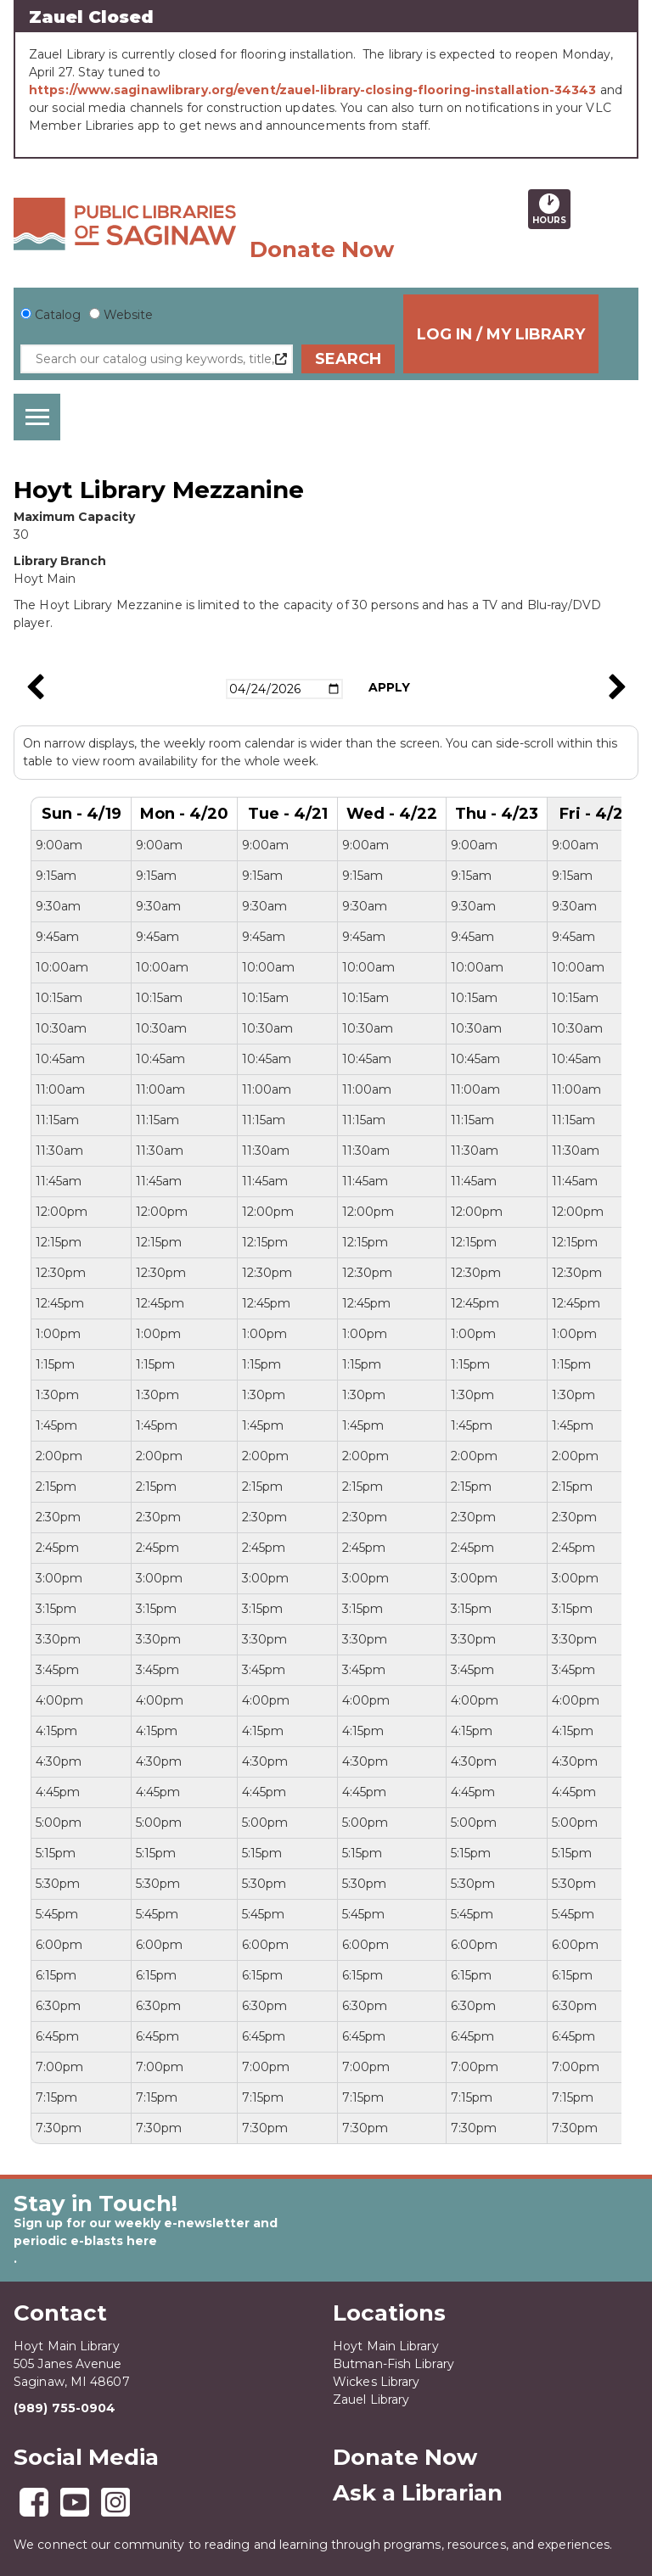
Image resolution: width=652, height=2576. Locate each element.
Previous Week (35, 687)
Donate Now (322, 249)
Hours (551, 209)
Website (128, 314)
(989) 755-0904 (64, 2408)
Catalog (58, 314)
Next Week (617, 687)
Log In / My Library (534, 334)
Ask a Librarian (418, 2493)
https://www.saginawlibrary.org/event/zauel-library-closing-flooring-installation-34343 (313, 90)
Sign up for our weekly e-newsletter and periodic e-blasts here (146, 2231)
